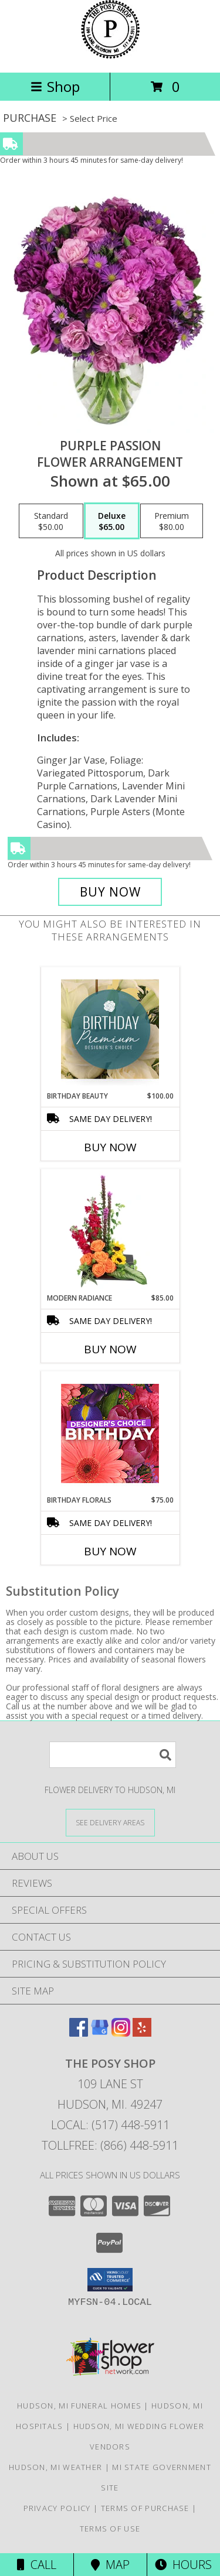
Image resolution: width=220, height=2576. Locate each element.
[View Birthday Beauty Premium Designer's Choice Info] (110, 1029)
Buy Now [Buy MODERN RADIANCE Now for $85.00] (110, 1349)
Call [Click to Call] (36, 2564)
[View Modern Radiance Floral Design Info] (110, 1231)
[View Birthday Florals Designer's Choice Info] (110, 1433)
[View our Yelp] (142, 2033)
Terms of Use (110, 2528)
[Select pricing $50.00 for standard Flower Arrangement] (51, 521)
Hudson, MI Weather (55, 2467)
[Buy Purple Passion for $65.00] (110, 892)
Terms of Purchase (145, 2508)
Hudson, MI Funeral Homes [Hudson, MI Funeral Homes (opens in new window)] (79, 2405)
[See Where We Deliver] (110, 1822)
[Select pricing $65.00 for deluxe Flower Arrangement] (112, 521)
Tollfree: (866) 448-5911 (110, 2145)
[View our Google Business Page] (99, 2033)
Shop (55, 86)
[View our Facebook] (78, 2033)
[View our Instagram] (120, 2033)
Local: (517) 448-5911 (110, 2125)
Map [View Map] (110, 2564)
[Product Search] (112, 1755)
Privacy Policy (57, 2508)
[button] (110, 2279)
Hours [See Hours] (183, 2564)
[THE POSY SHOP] (110, 55)
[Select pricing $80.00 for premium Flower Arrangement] (171, 521)
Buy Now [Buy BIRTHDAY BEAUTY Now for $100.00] (110, 1147)
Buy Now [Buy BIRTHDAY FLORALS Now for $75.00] (110, 1551)
